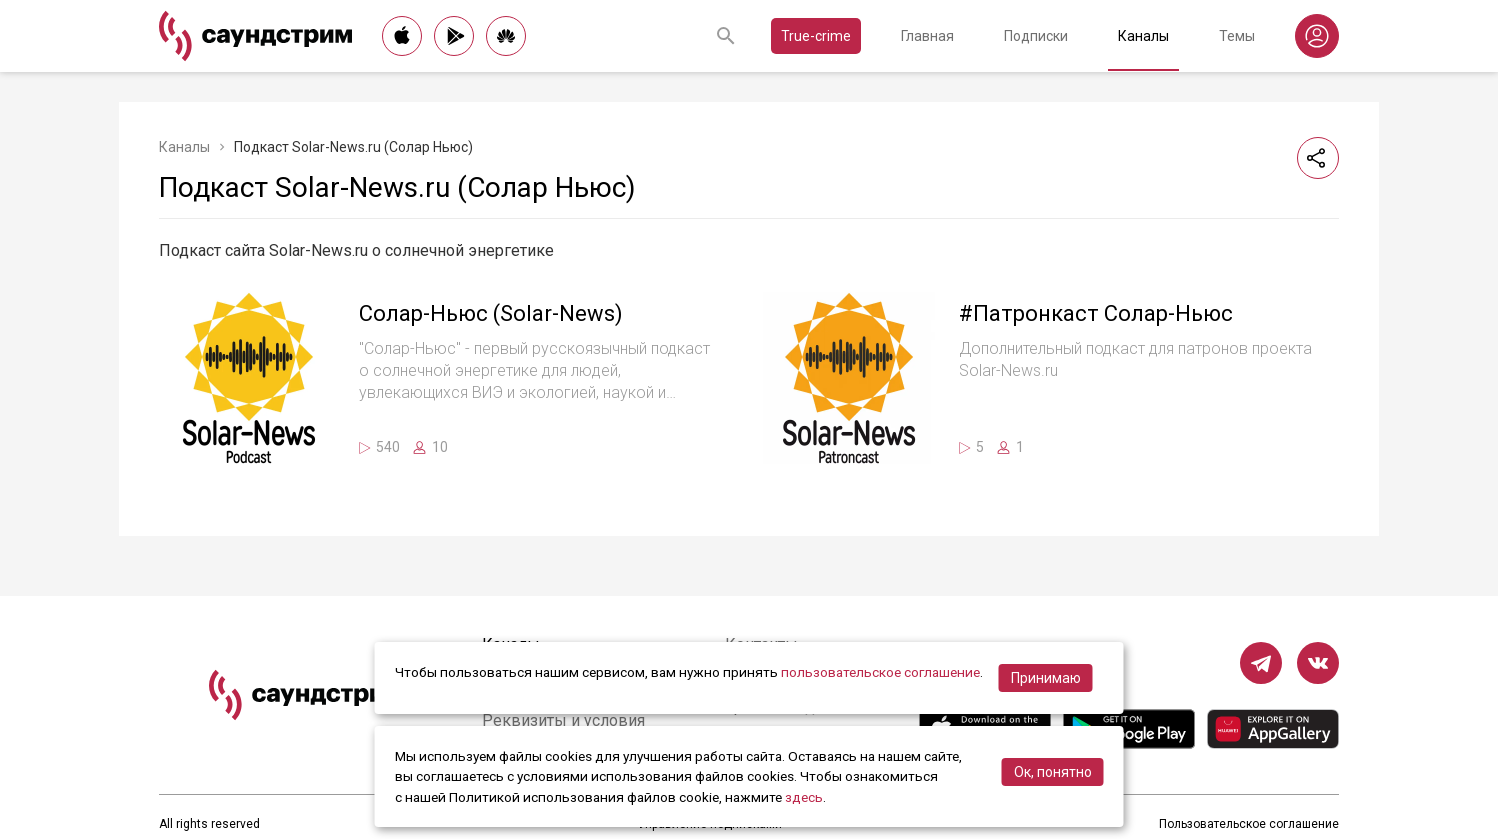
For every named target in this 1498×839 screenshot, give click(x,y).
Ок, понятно (1053, 772)
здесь (804, 797)
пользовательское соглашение (880, 672)
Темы (1237, 36)
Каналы (1143, 36)
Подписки (1036, 36)
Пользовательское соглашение (1249, 824)
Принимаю (1046, 678)
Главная (927, 36)
